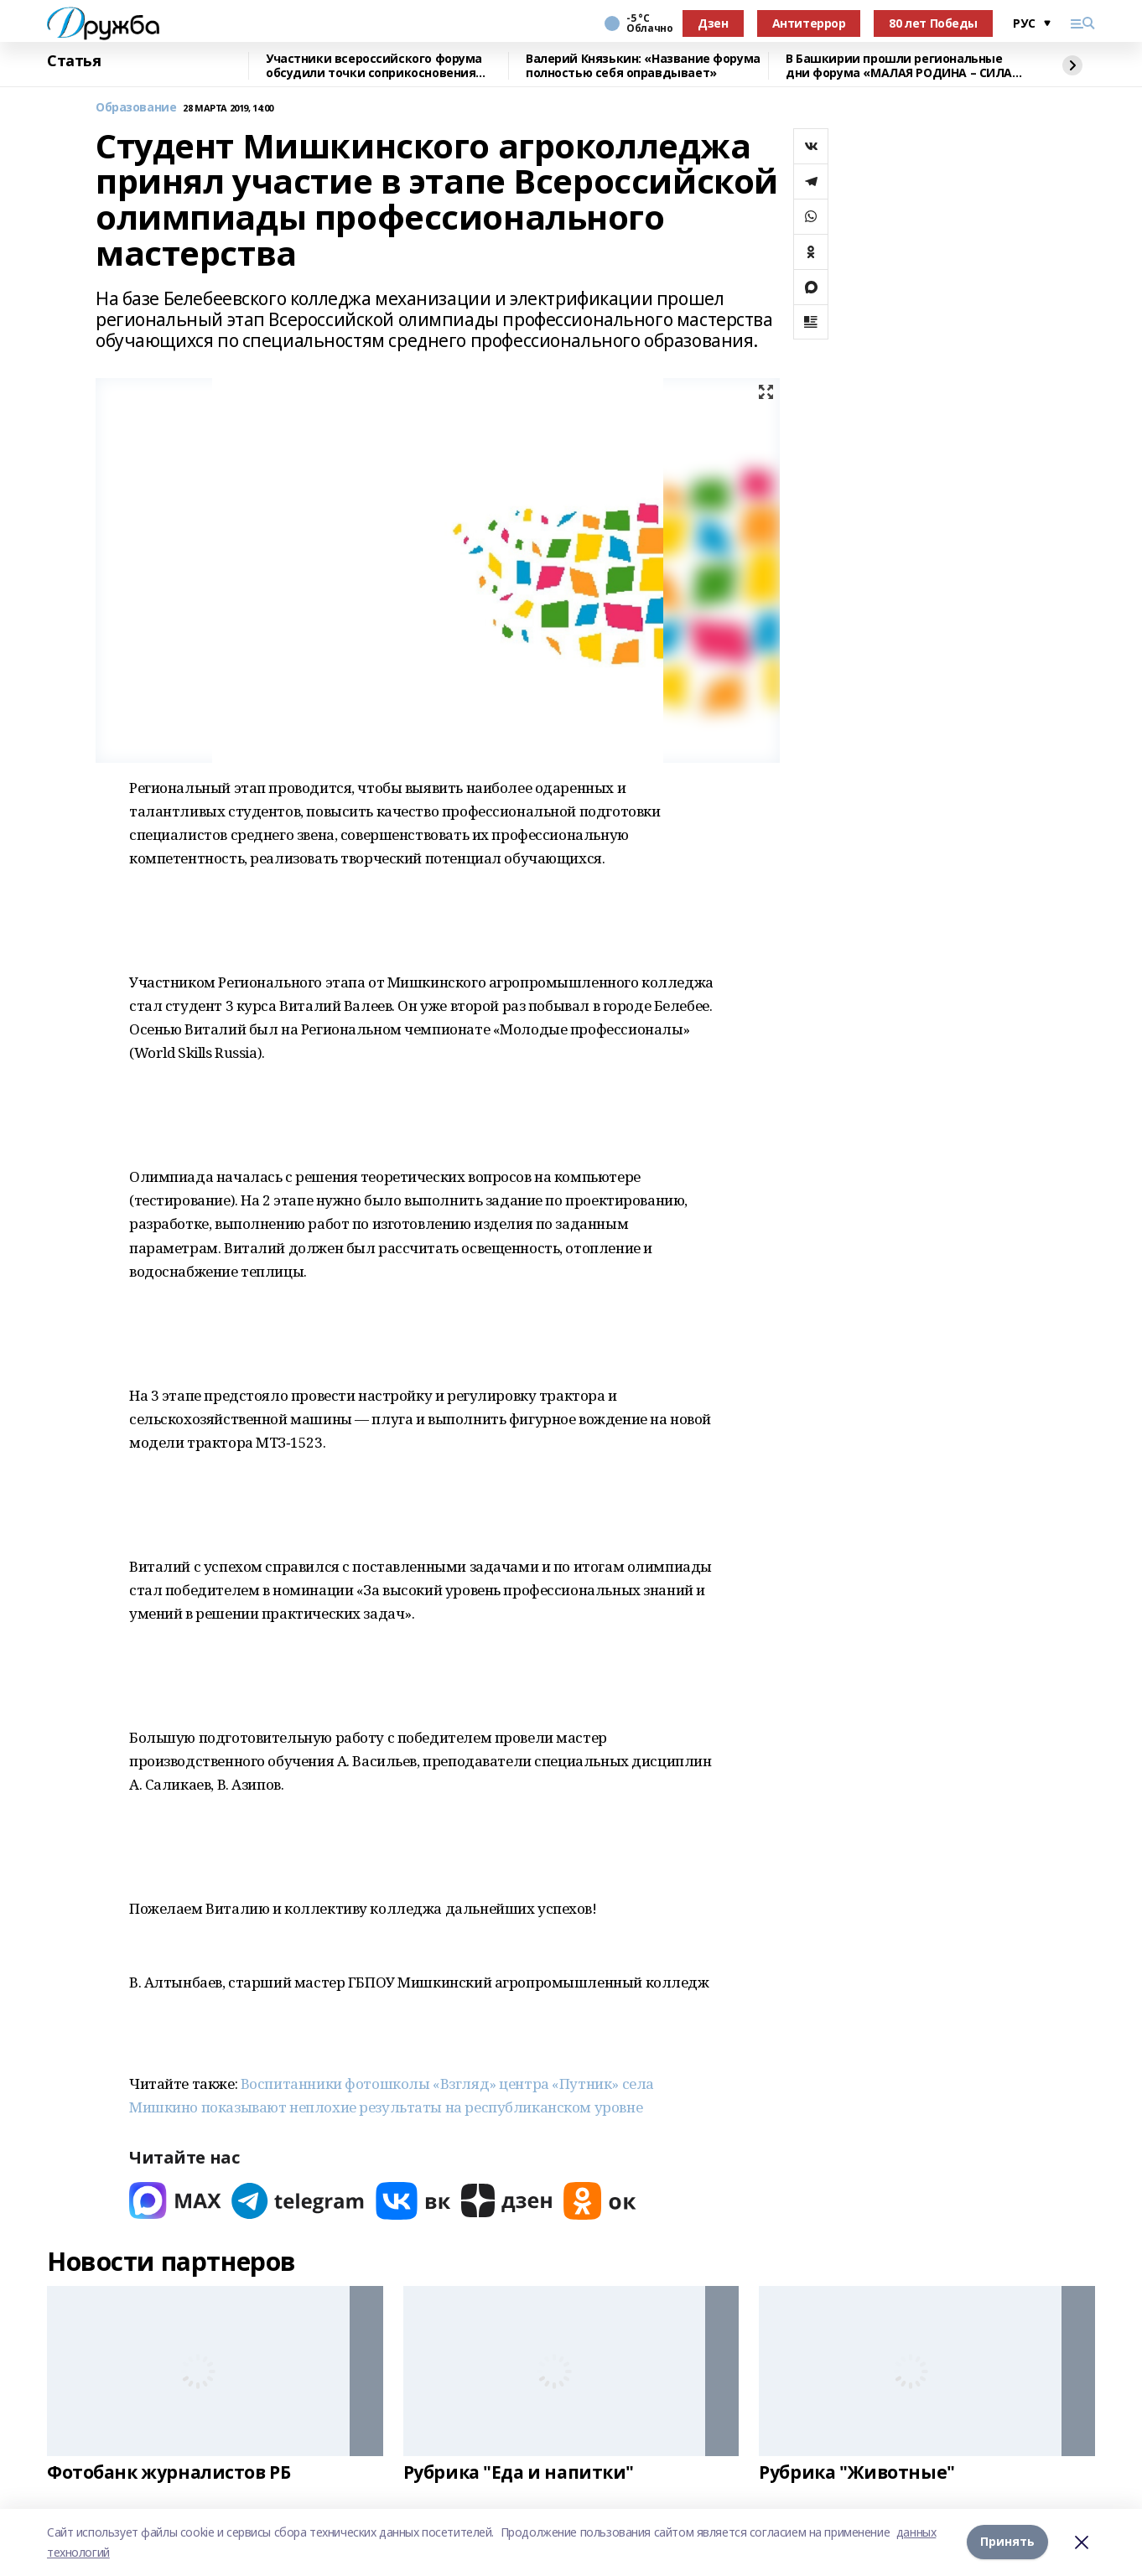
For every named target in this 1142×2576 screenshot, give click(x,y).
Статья (74, 61)
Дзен (713, 23)
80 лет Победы (933, 23)
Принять (1007, 2542)
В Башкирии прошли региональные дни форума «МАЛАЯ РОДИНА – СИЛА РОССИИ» (899, 66)
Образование (136, 108)
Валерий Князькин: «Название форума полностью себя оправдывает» (643, 66)
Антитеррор (809, 23)
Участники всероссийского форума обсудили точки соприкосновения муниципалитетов (374, 66)
